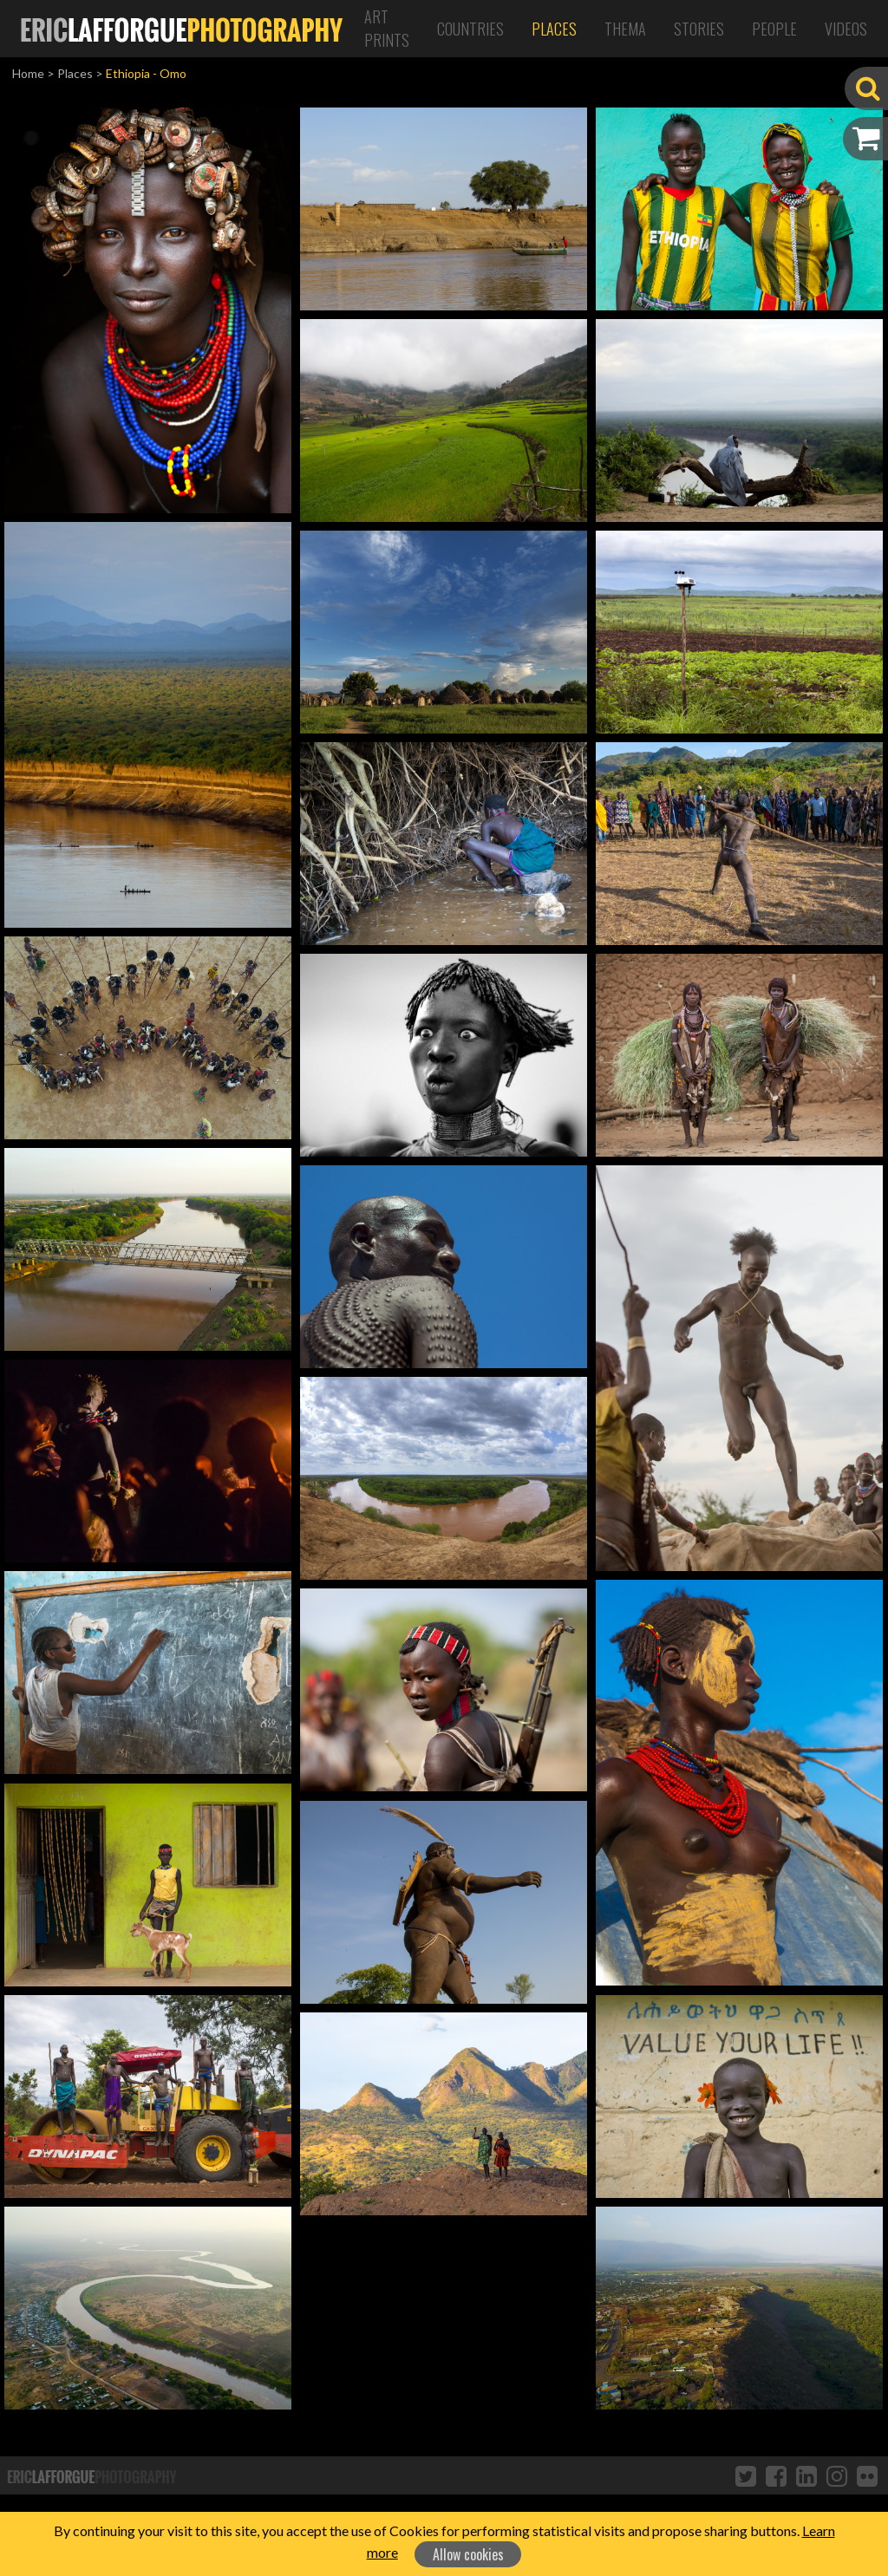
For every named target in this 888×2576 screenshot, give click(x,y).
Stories (699, 28)
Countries (470, 28)
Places (554, 28)
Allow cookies (468, 2554)
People (774, 28)
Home (28, 73)
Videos (846, 28)
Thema (625, 28)
